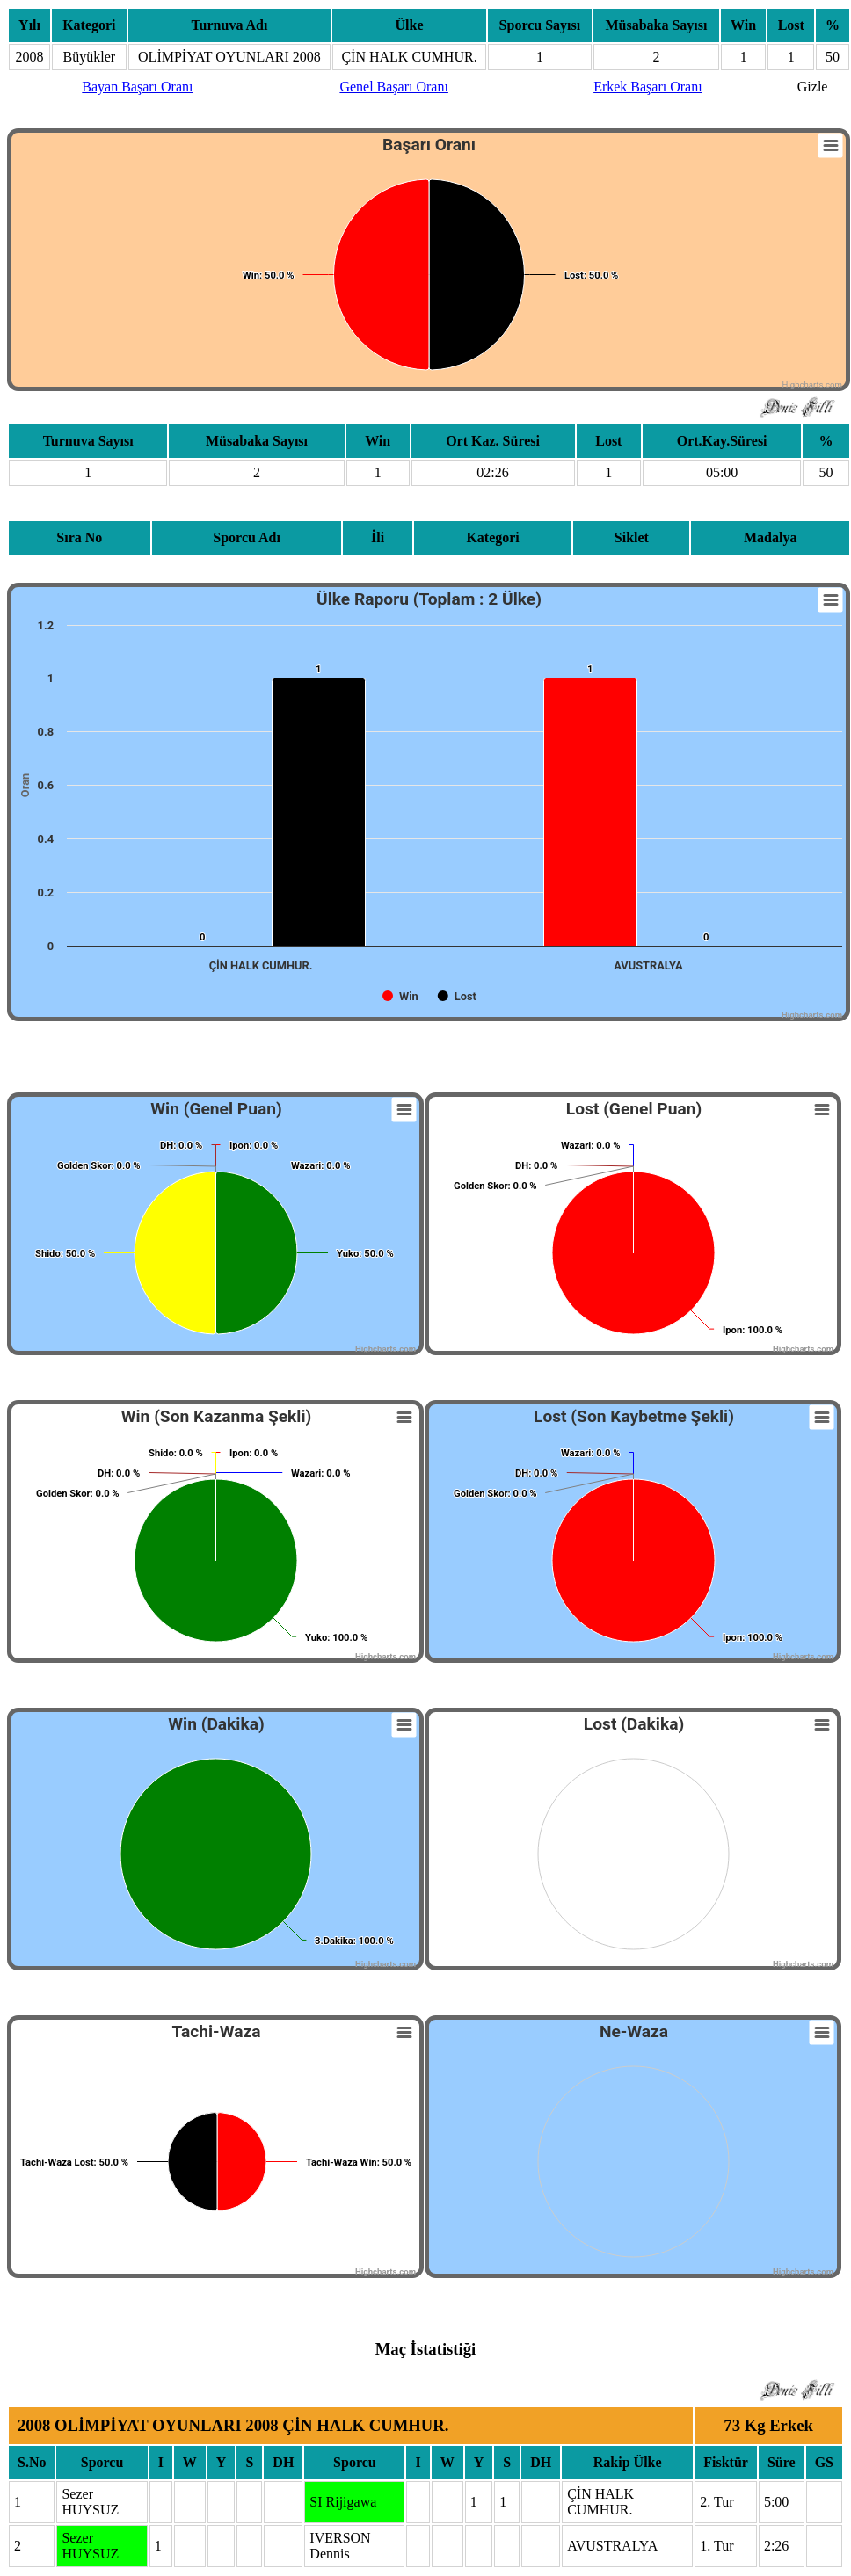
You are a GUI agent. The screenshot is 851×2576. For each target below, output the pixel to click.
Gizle (812, 86)
